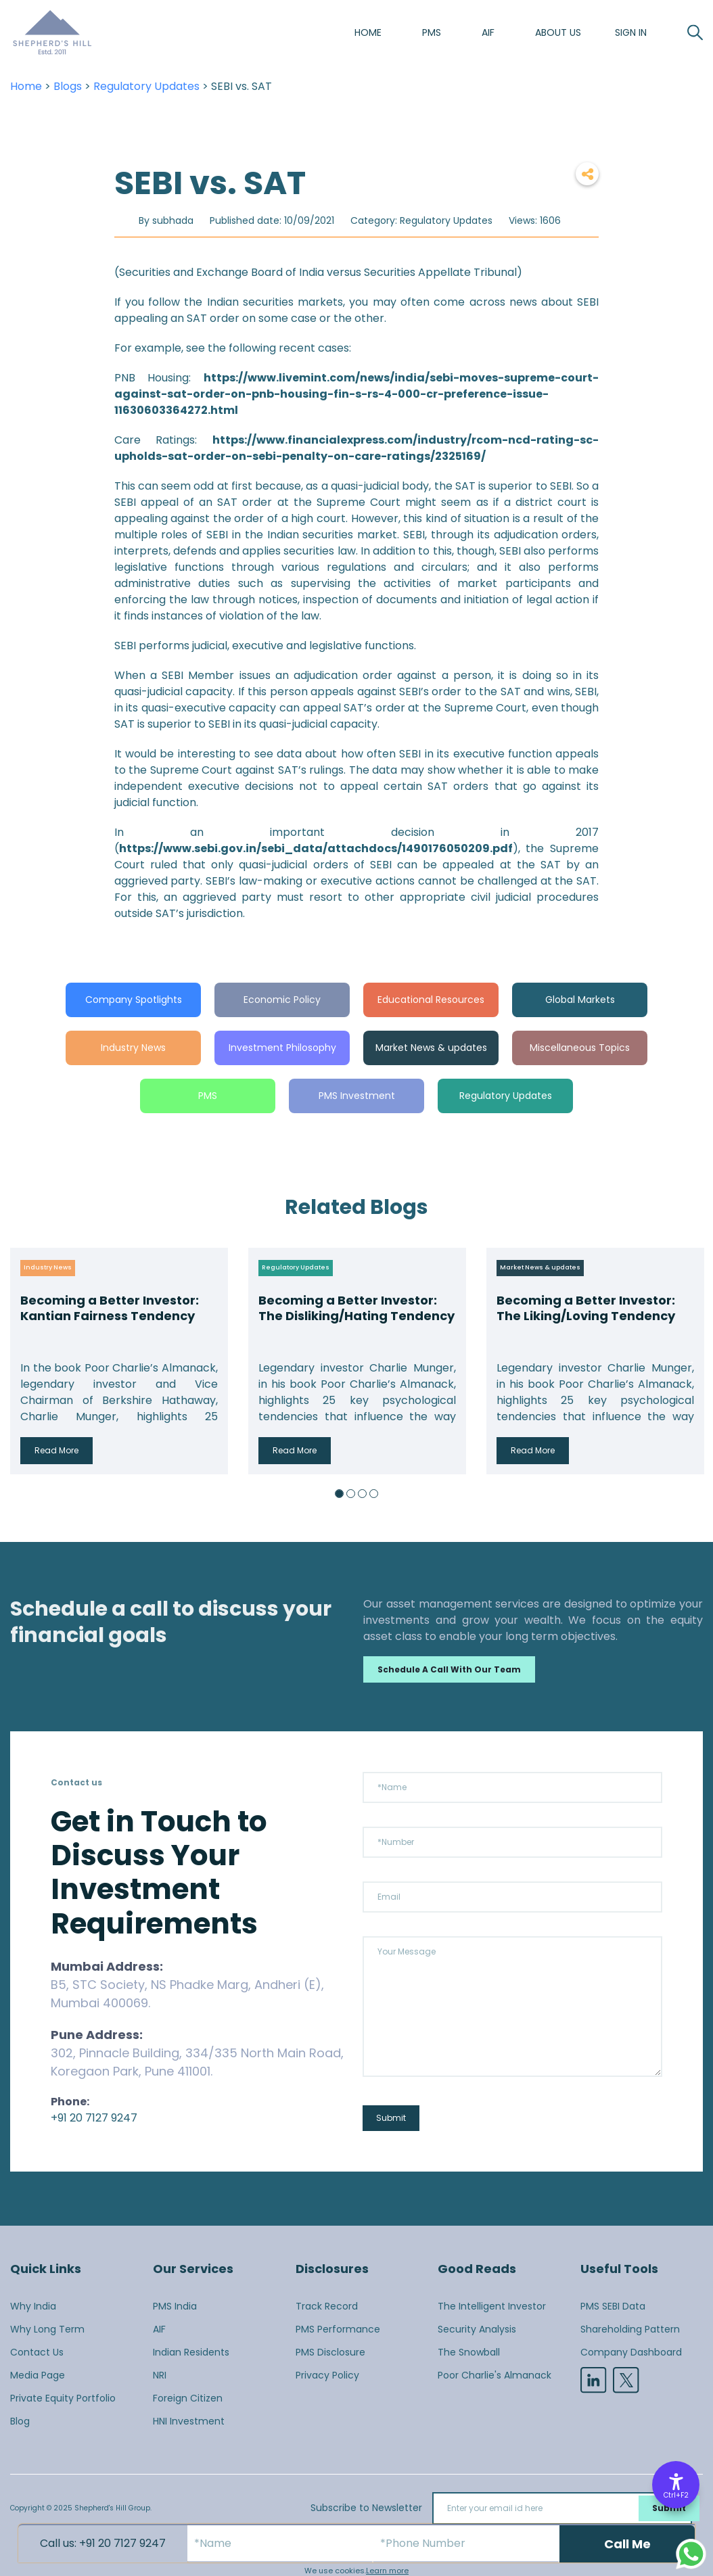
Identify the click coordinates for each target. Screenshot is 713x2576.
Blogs (67, 86)
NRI (159, 2375)
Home (368, 32)
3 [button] (362, 1493)
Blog (20, 2421)
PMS (431, 32)
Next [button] (689, 1361)
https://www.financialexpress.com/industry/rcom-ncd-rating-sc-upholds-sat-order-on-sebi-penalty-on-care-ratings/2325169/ (356, 448)
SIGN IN (631, 32)
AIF (488, 32)
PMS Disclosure (330, 2352)
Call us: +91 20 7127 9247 (103, 2543)
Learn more (387, 2570)
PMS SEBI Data (612, 2306)
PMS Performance (338, 2329)
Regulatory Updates (146, 86)
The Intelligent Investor (492, 2306)
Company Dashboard (631, 2352)
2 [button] (350, 1493)
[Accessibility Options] (675, 2484)
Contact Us (37, 2352)
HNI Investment (189, 2421)
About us (558, 32)
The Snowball (469, 2352)
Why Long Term (47, 2329)
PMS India (175, 2306)
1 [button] (339, 1493)
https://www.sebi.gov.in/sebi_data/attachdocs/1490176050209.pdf (316, 848)
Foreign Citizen (188, 2398)
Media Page (37, 2375)
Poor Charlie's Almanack (494, 2375)
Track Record (327, 2306)
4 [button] (373, 1493)
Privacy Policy (327, 2375)
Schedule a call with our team (449, 1669)
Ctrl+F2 (676, 2495)
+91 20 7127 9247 (94, 2118)
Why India (33, 2306)
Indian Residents (191, 2352)
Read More (56, 1450)
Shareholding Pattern (630, 2329)
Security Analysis (477, 2329)
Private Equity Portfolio (63, 2398)
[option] (119, 1361)
